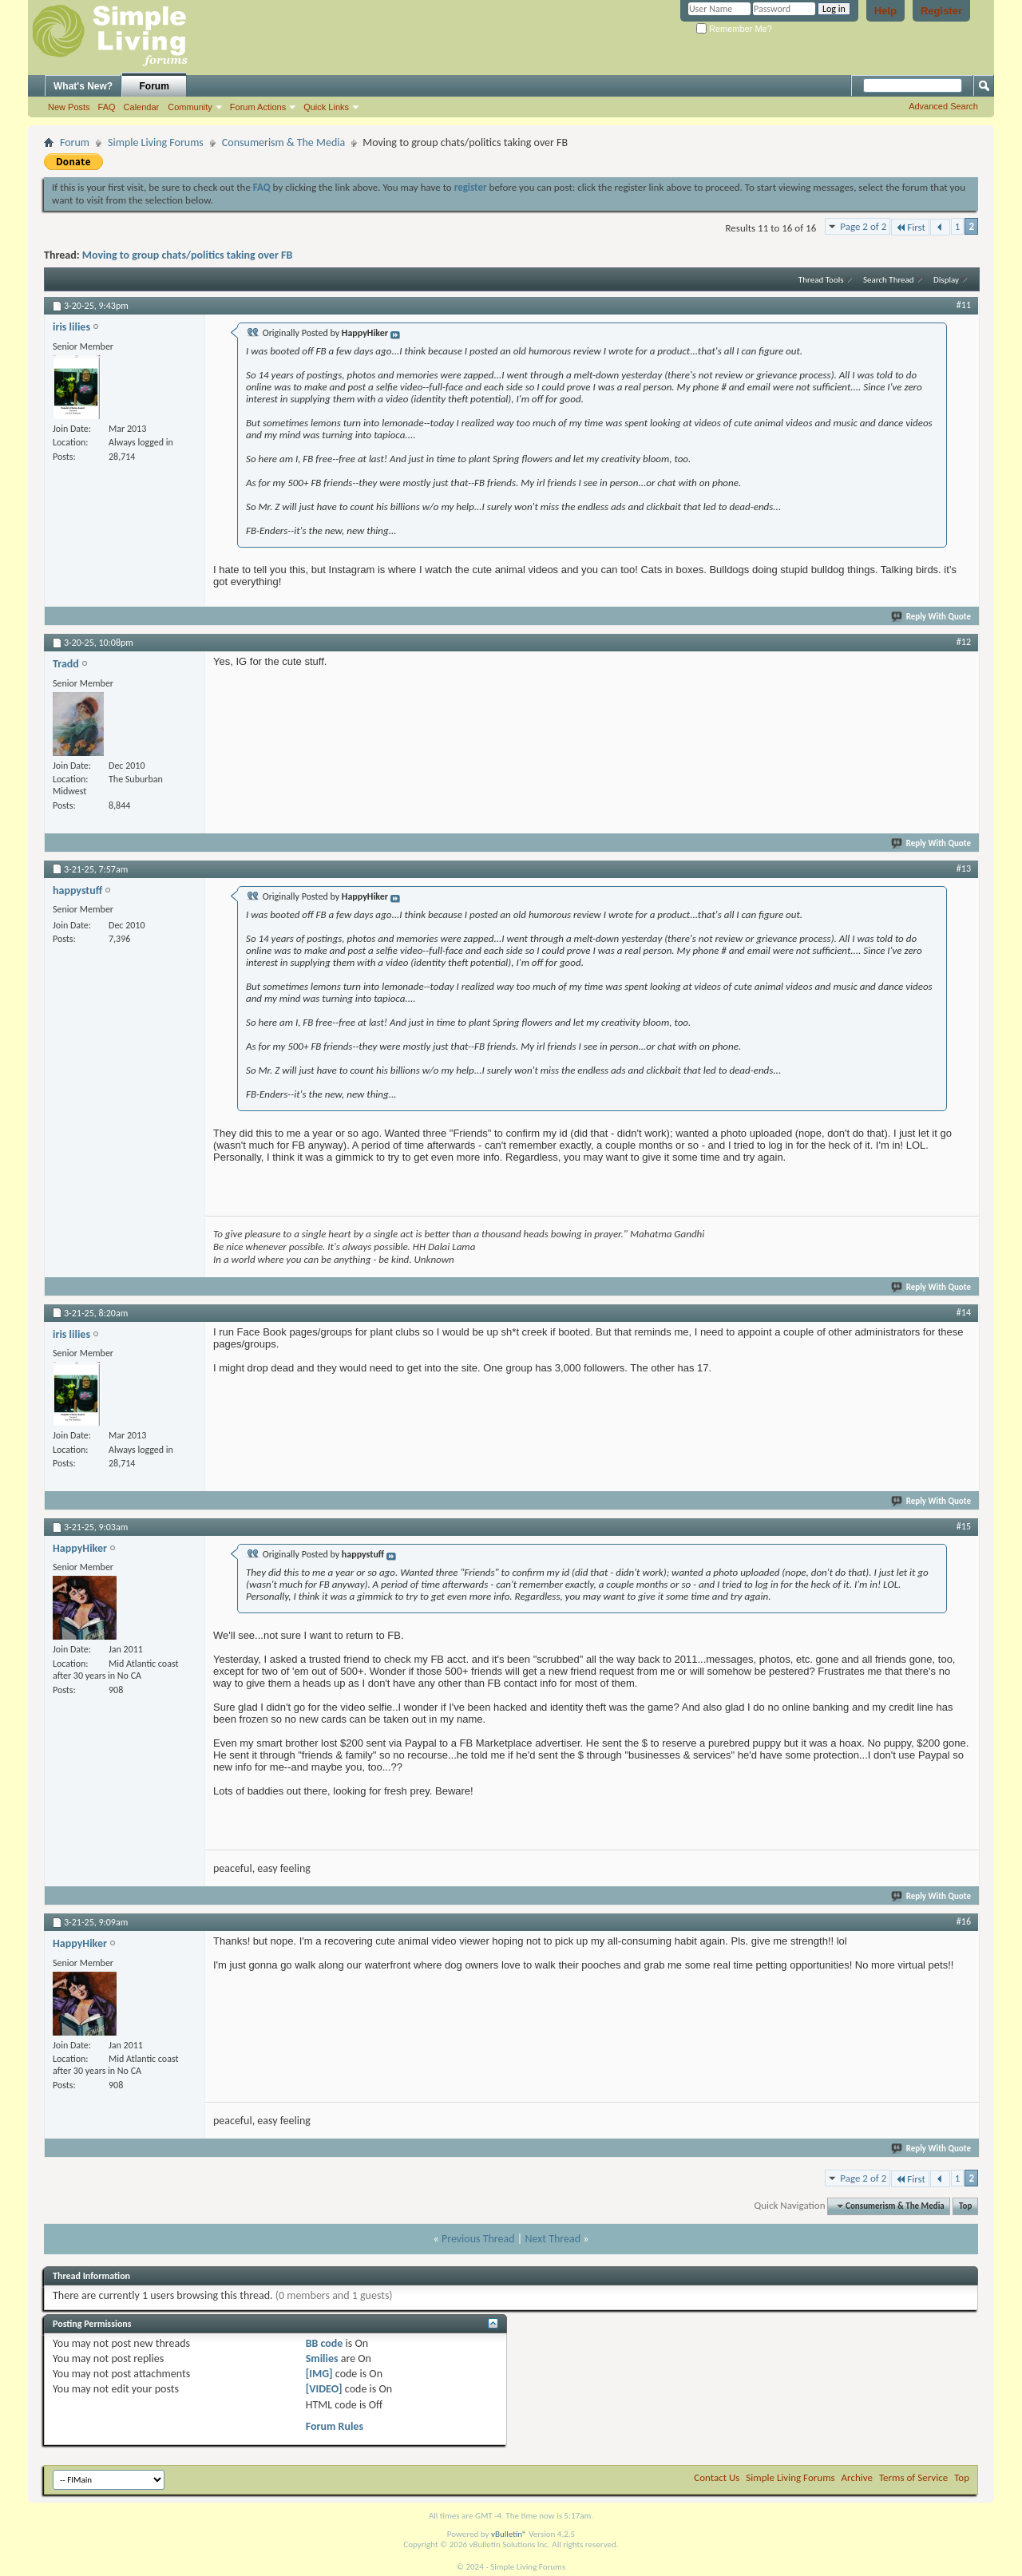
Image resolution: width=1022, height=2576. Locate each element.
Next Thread (552, 2239)
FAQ (107, 107)
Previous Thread (478, 2239)
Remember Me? (734, 29)
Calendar (142, 107)
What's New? (83, 86)
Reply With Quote (932, 616)
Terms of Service (913, 2477)
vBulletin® (509, 2534)
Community (190, 107)
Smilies (322, 2358)
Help (885, 11)
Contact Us (716, 2477)
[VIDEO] (324, 2389)
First (910, 227)
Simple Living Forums (156, 142)
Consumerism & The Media (283, 142)
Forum (154, 86)
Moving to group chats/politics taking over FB (187, 255)
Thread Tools (821, 280)
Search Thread (888, 280)
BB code (324, 2343)
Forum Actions (258, 107)
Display (946, 280)
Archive (857, 2477)
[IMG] (319, 2373)
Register (941, 11)
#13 (964, 868)
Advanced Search (943, 106)
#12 (964, 641)
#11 (964, 305)
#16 (964, 1921)
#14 (964, 1312)
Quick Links (326, 107)
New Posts (69, 107)
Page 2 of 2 (863, 226)
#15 (964, 1526)
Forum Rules (334, 2426)
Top (965, 2206)
